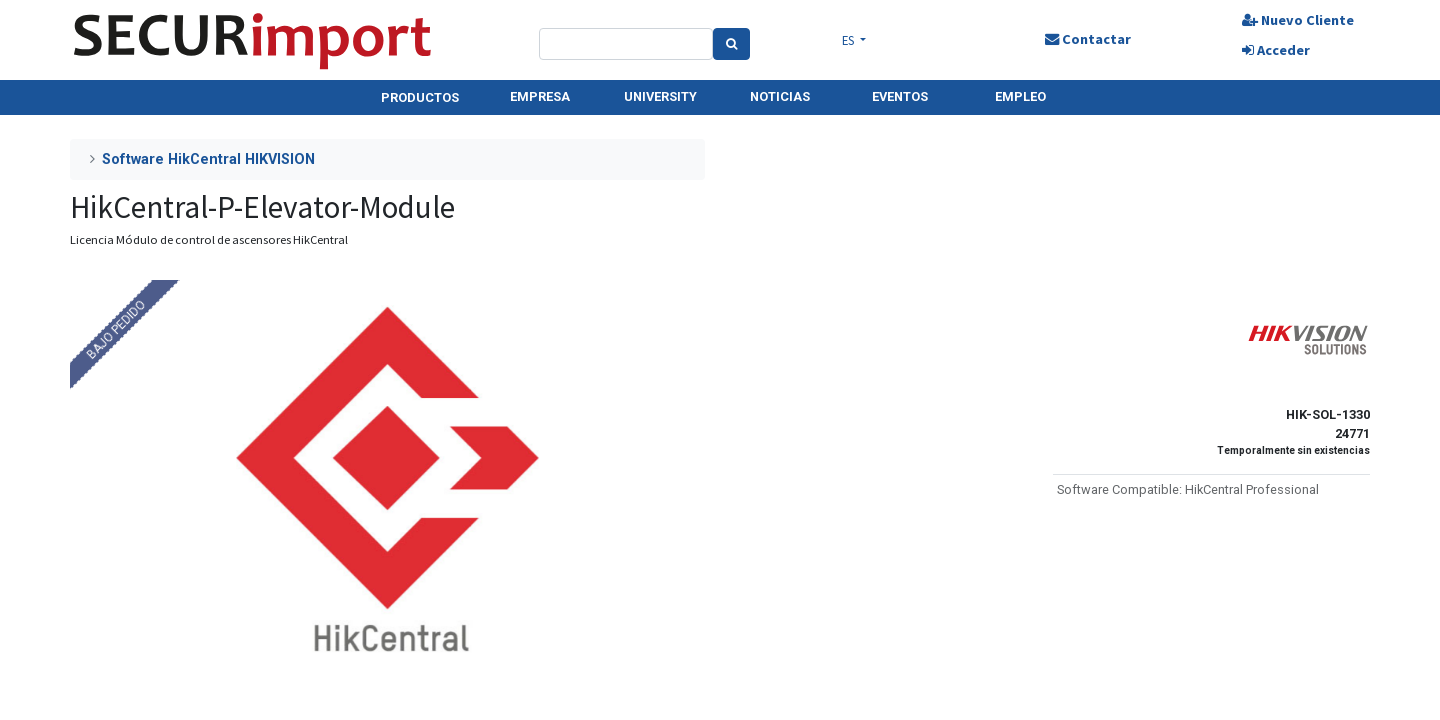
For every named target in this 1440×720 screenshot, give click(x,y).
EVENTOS (900, 96)
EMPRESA (540, 96)
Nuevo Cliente (1298, 20)
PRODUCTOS (420, 97)
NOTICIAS (780, 96)
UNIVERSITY (660, 96)
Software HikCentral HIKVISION (208, 159)
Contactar (1088, 39)
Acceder (1276, 50)
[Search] (731, 44)
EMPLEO (1020, 96)
